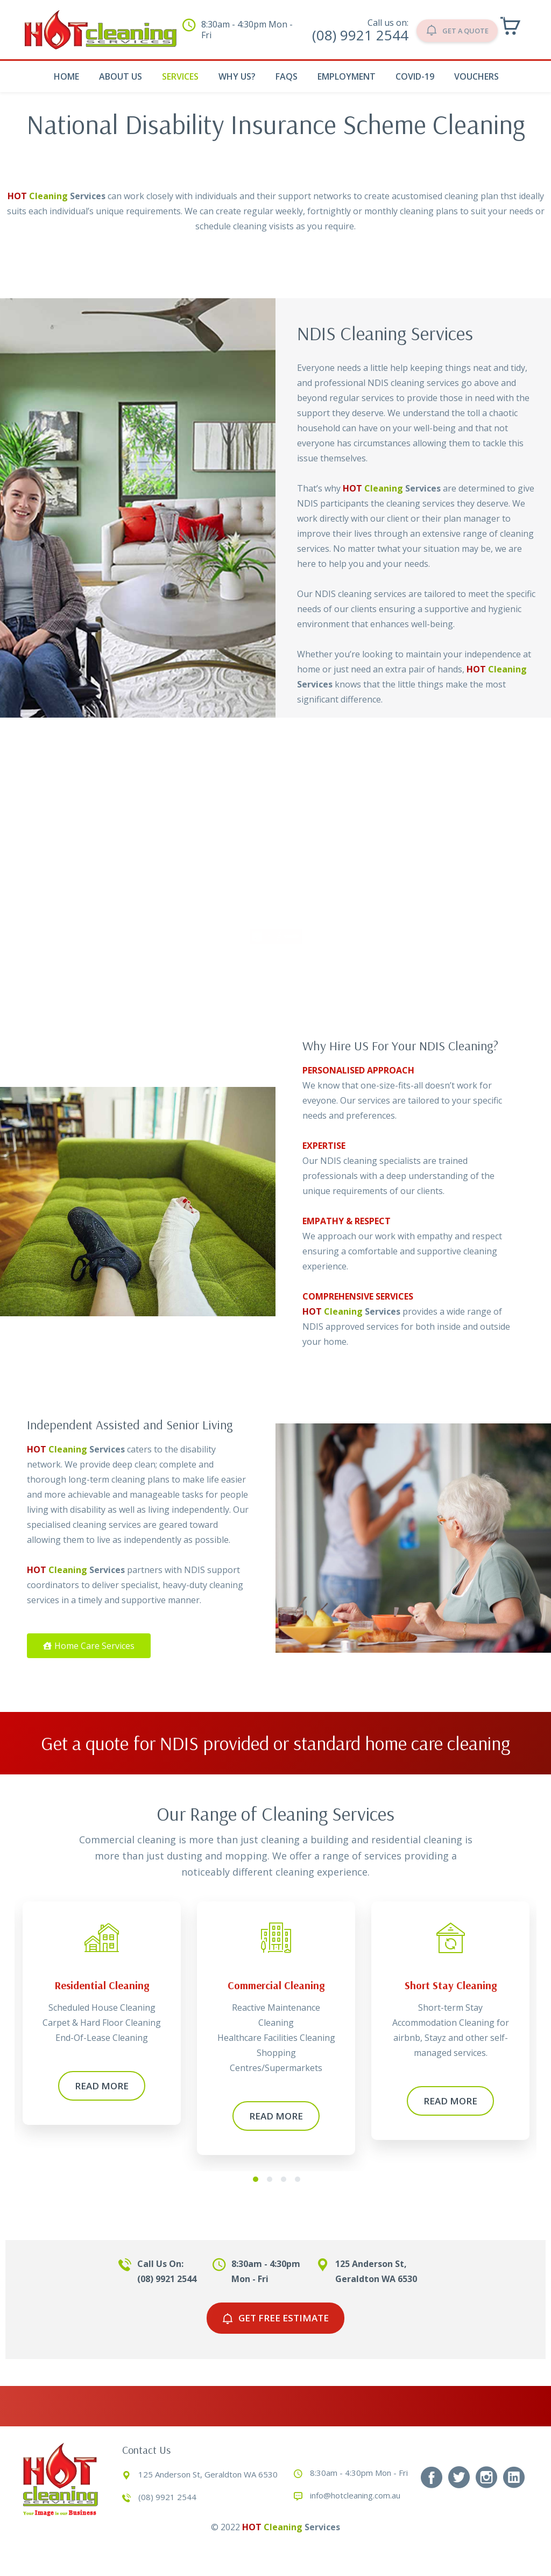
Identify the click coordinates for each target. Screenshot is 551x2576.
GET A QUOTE (446, 29)
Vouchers (476, 76)
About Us (120, 76)
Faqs (287, 76)
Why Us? (237, 76)
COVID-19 (414, 76)
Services (180, 76)
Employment (346, 76)
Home (66, 76)
